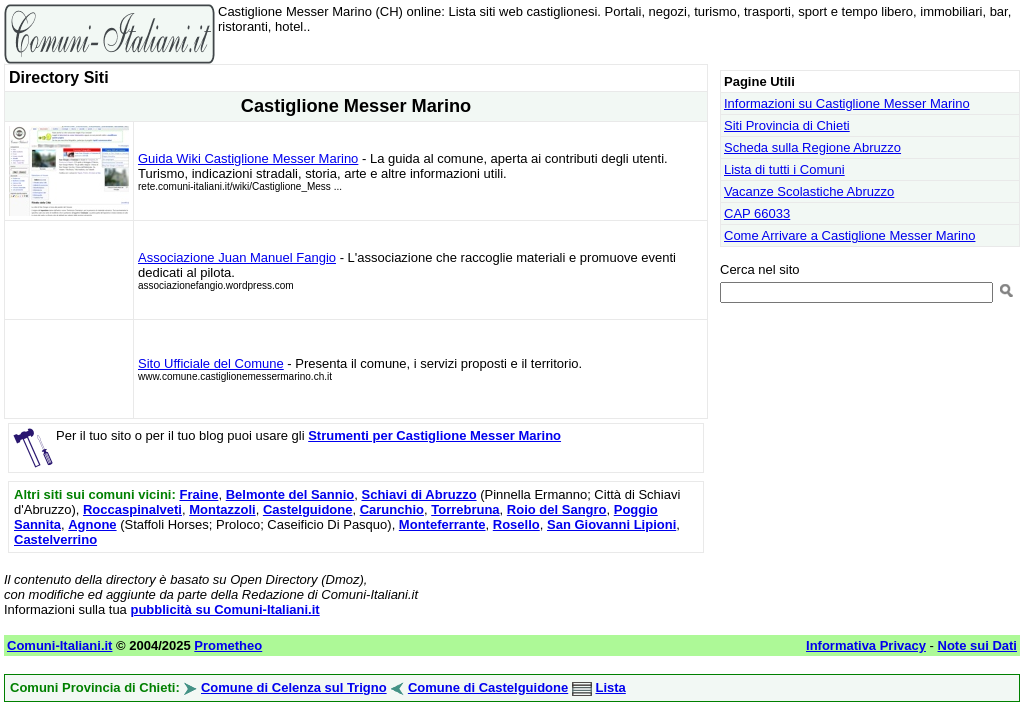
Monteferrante (442, 524)
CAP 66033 (757, 213)
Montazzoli (222, 509)
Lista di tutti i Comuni (784, 169)
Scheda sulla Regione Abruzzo (812, 147)
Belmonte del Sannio (290, 494)
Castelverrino (55, 539)
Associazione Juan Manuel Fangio (237, 257)
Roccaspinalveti (132, 509)
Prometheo (228, 645)
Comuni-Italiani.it (59, 645)
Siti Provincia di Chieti (787, 125)
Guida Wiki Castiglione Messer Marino (248, 158)
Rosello (516, 524)
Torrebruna (465, 509)
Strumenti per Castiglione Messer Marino (434, 435)
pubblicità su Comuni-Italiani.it (224, 609)
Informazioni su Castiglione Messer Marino (847, 103)
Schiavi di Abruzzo (419, 494)
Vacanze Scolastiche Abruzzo (809, 191)
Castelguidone (308, 509)
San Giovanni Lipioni (611, 524)
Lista (610, 687)
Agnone (92, 524)
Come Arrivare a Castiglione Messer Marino (849, 235)
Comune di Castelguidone (488, 687)
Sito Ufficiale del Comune (211, 363)
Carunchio (392, 509)
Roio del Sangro (557, 509)
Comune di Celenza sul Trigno (294, 687)
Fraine (198, 494)
